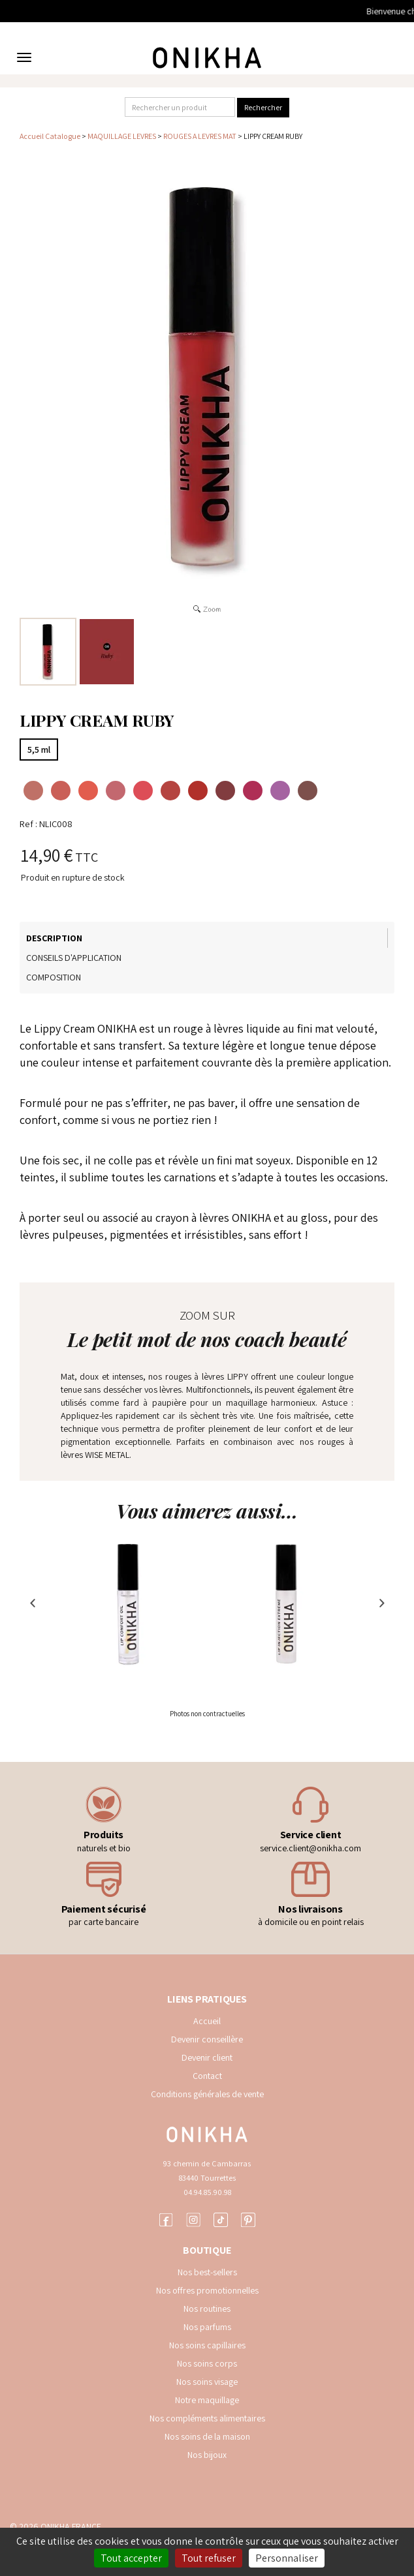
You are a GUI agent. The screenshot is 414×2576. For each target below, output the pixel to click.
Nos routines (207, 2308)
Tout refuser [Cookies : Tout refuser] (209, 2558)
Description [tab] (54, 938)
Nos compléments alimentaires (207, 2418)
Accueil (207, 2021)
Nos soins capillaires (207, 2345)
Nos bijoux (207, 2455)
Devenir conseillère (207, 2039)
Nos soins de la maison (207, 2436)
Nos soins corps (207, 2363)
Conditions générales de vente (207, 2094)
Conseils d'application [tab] (73, 957)
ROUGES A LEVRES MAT (199, 136)
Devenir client (207, 2057)
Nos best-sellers (207, 2272)
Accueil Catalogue (50, 136)
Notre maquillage (207, 2400)
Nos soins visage (207, 2381)
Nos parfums (207, 2327)
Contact (207, 2076)
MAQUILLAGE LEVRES (122, 136)
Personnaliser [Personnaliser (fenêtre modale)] (286, 2558)
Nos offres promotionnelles (207, 2290)
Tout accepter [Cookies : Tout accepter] (131, 2558)
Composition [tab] (53, 977)
